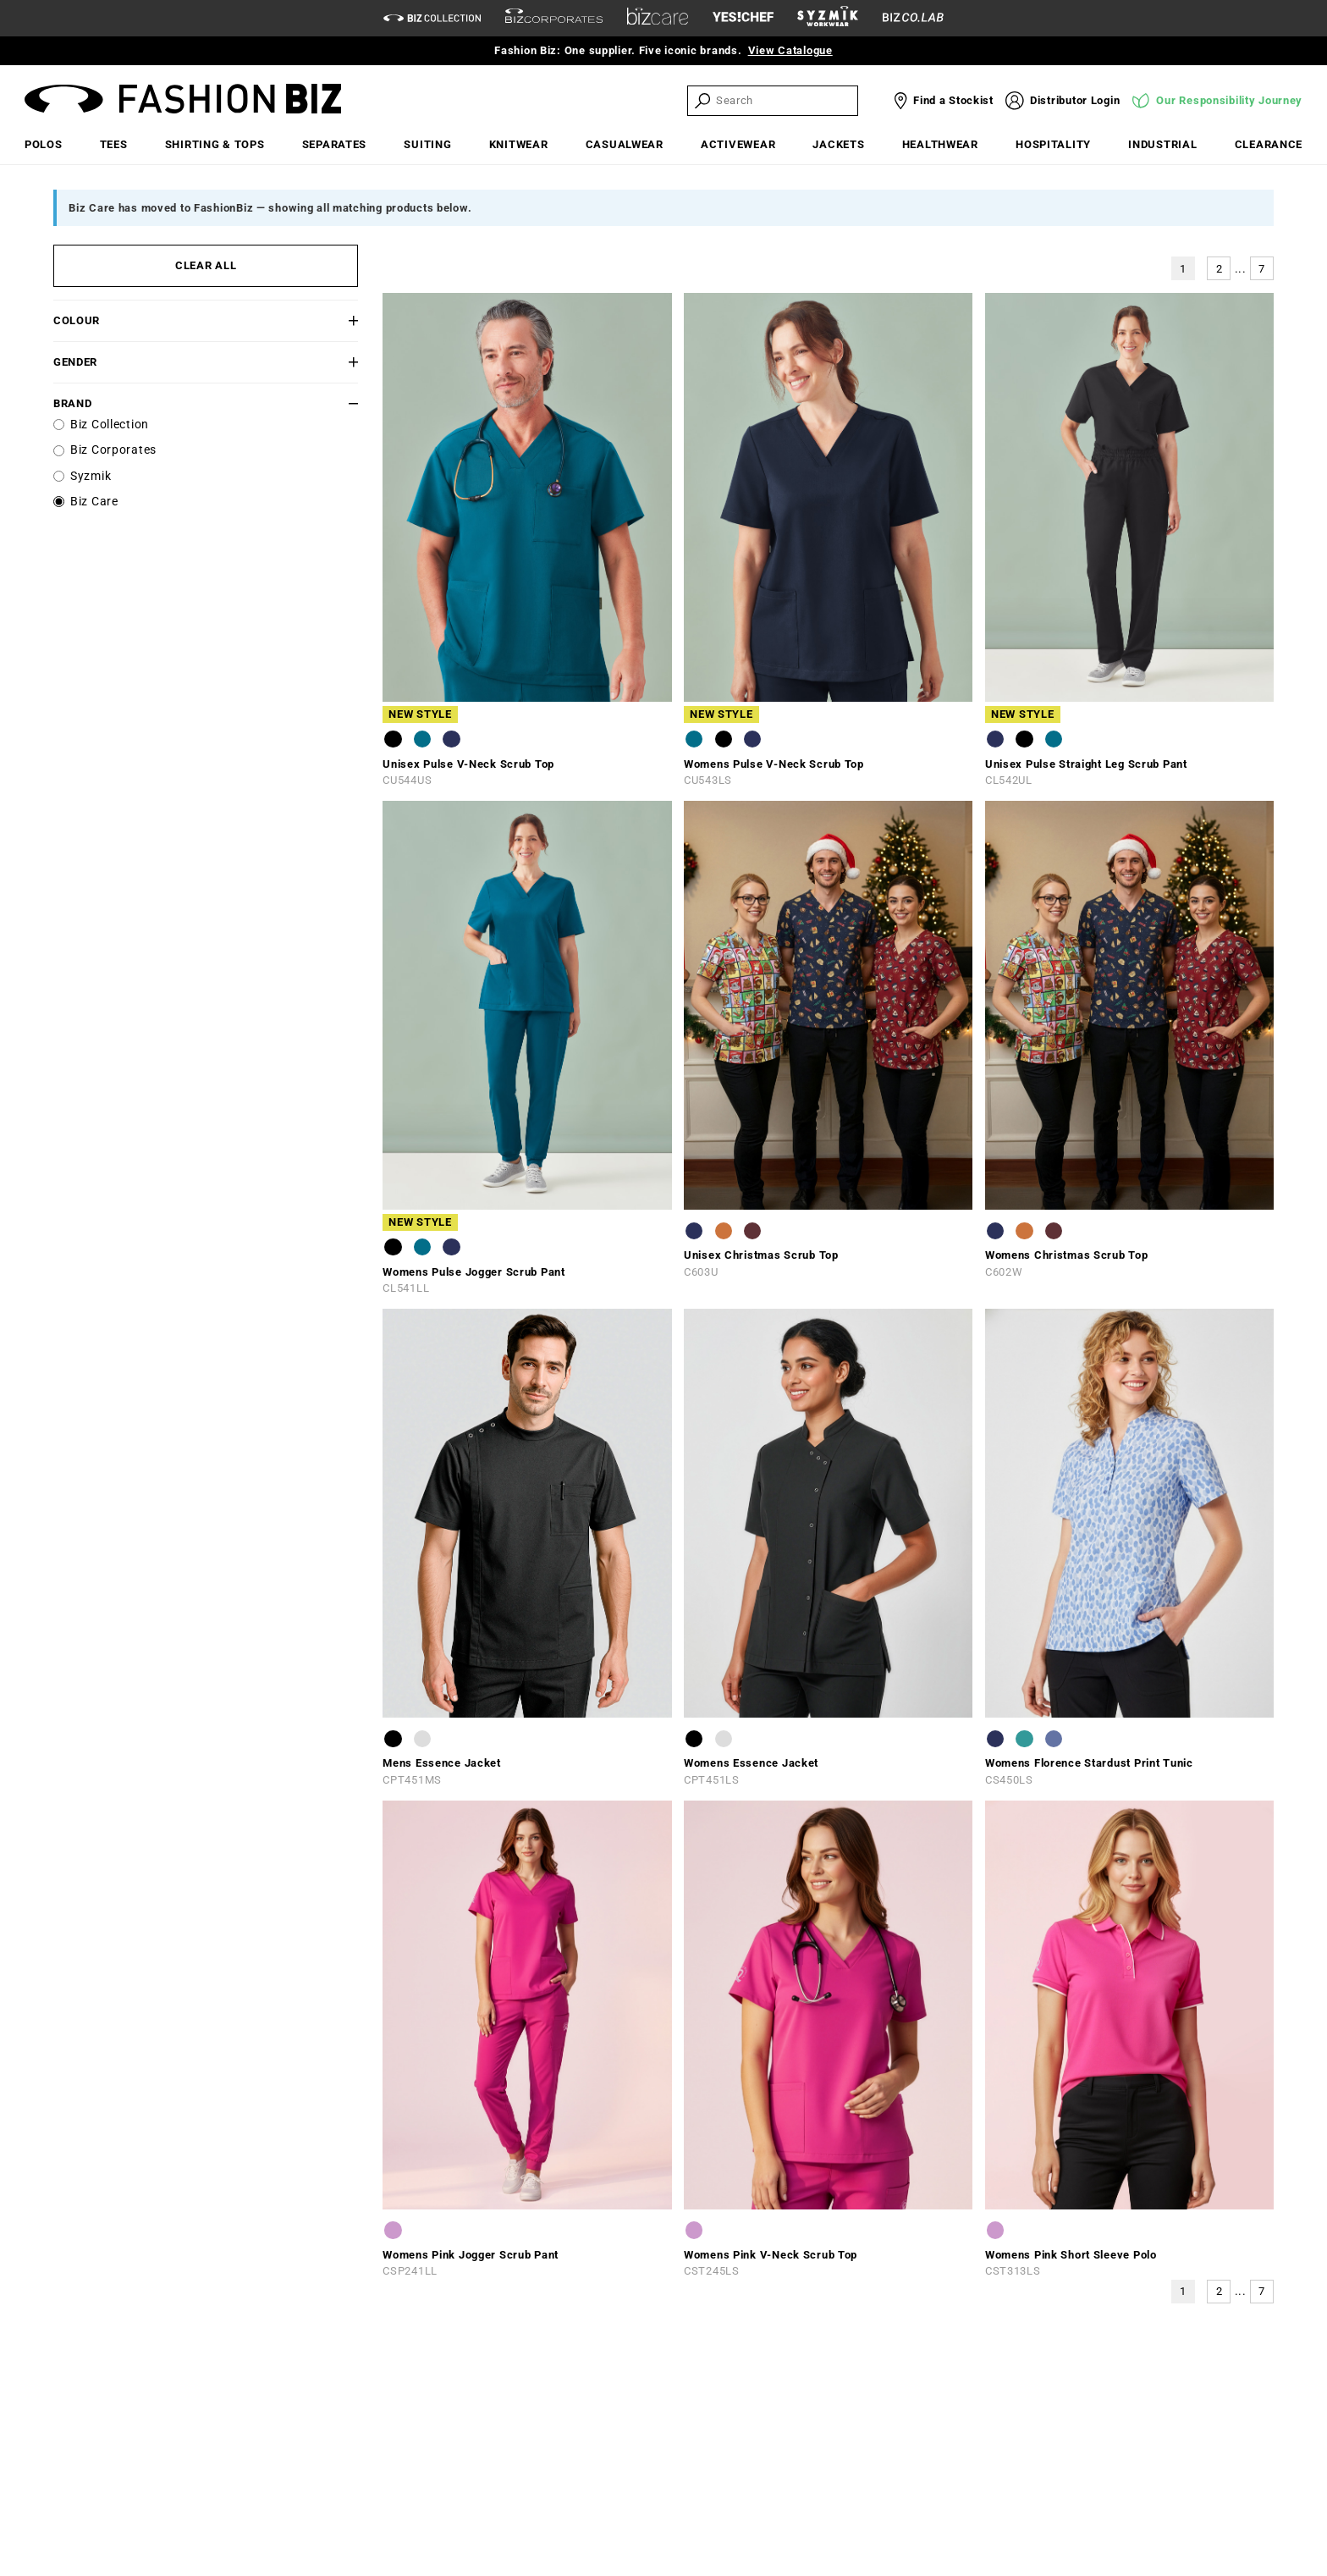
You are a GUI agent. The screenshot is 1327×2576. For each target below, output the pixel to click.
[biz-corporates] (554, 18)
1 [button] (1183, 268)
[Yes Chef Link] (743, 18)
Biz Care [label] (94, 501)
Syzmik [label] (90, 476)
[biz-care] (657, 19)
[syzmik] (827, 18)
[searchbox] (785, 100)
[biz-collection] (432, 18)
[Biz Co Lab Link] (913, 18)
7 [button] (1261, 268)
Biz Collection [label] (109, 424)
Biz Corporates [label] (113, 450)
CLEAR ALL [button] (205, 265)
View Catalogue (790, 50)
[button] (332, 320)
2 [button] (1219, 268)
